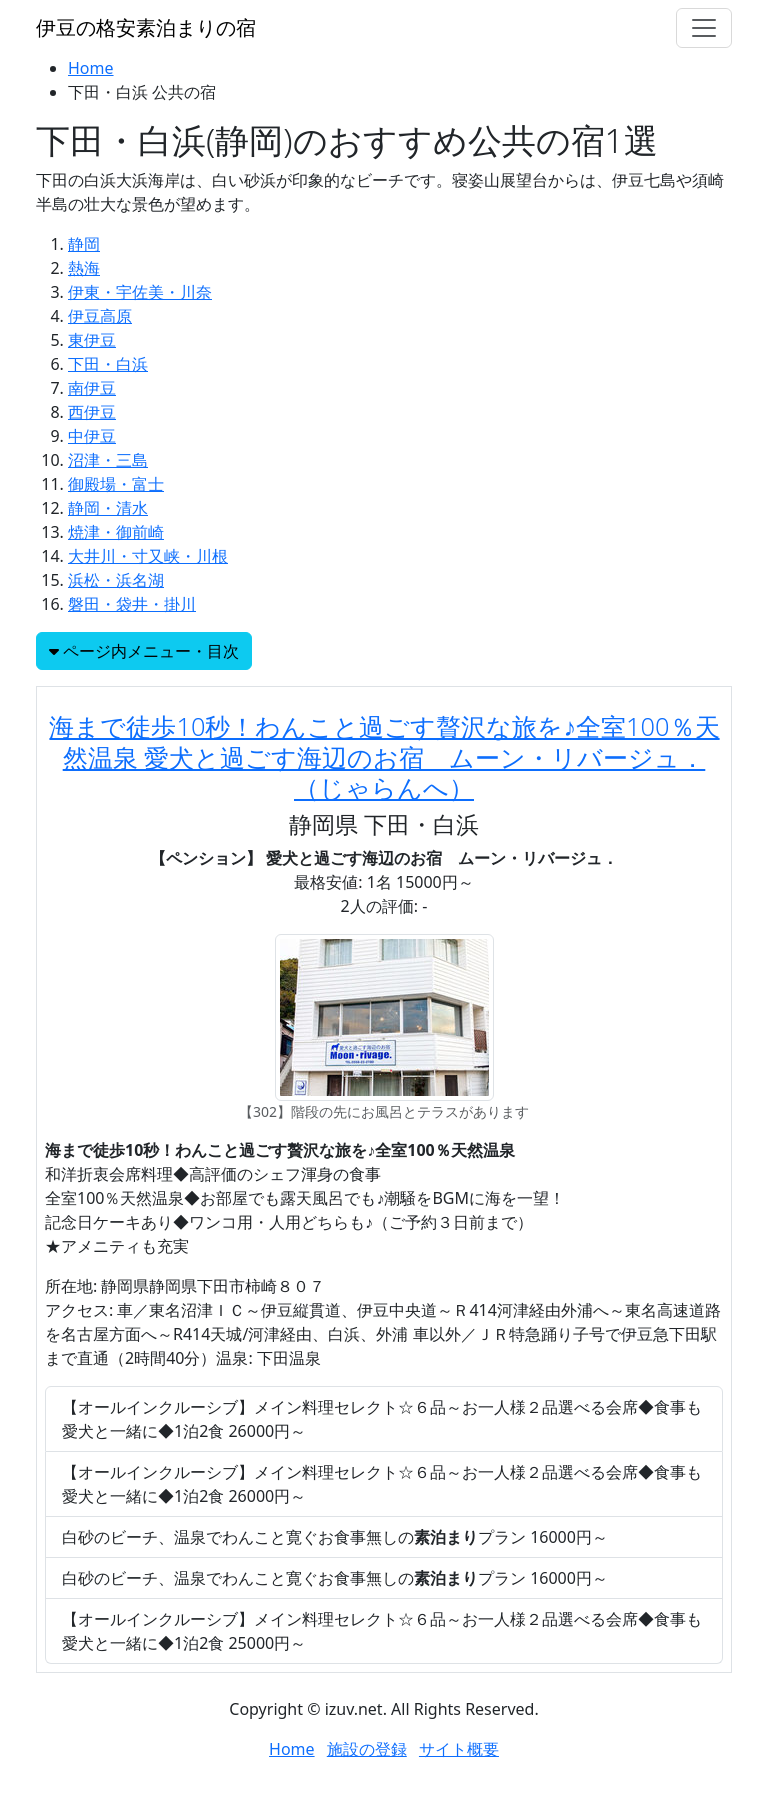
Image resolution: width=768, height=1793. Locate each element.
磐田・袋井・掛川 (132, 604)
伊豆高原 (100, 316)
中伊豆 (92, 436)
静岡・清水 (108, 508)
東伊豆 (92, 340)
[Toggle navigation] (704, 28)
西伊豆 (92, 412)
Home (91, 68)
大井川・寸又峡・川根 (148, 556)
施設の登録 (367, 1749)
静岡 (84, 244)
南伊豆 (92, 388)
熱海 (84, 268)
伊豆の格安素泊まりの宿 (146, 27)
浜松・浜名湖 (116, 580)
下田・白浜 (108, 364)
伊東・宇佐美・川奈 (140, 292)
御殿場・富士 (116, 484)
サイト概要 (459, 1749)
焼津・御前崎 (116, 532)
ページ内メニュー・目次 (144, 651)
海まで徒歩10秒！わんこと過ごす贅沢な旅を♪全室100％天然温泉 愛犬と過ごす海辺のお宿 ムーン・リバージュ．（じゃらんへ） (383, 756)
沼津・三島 (108, 460)
